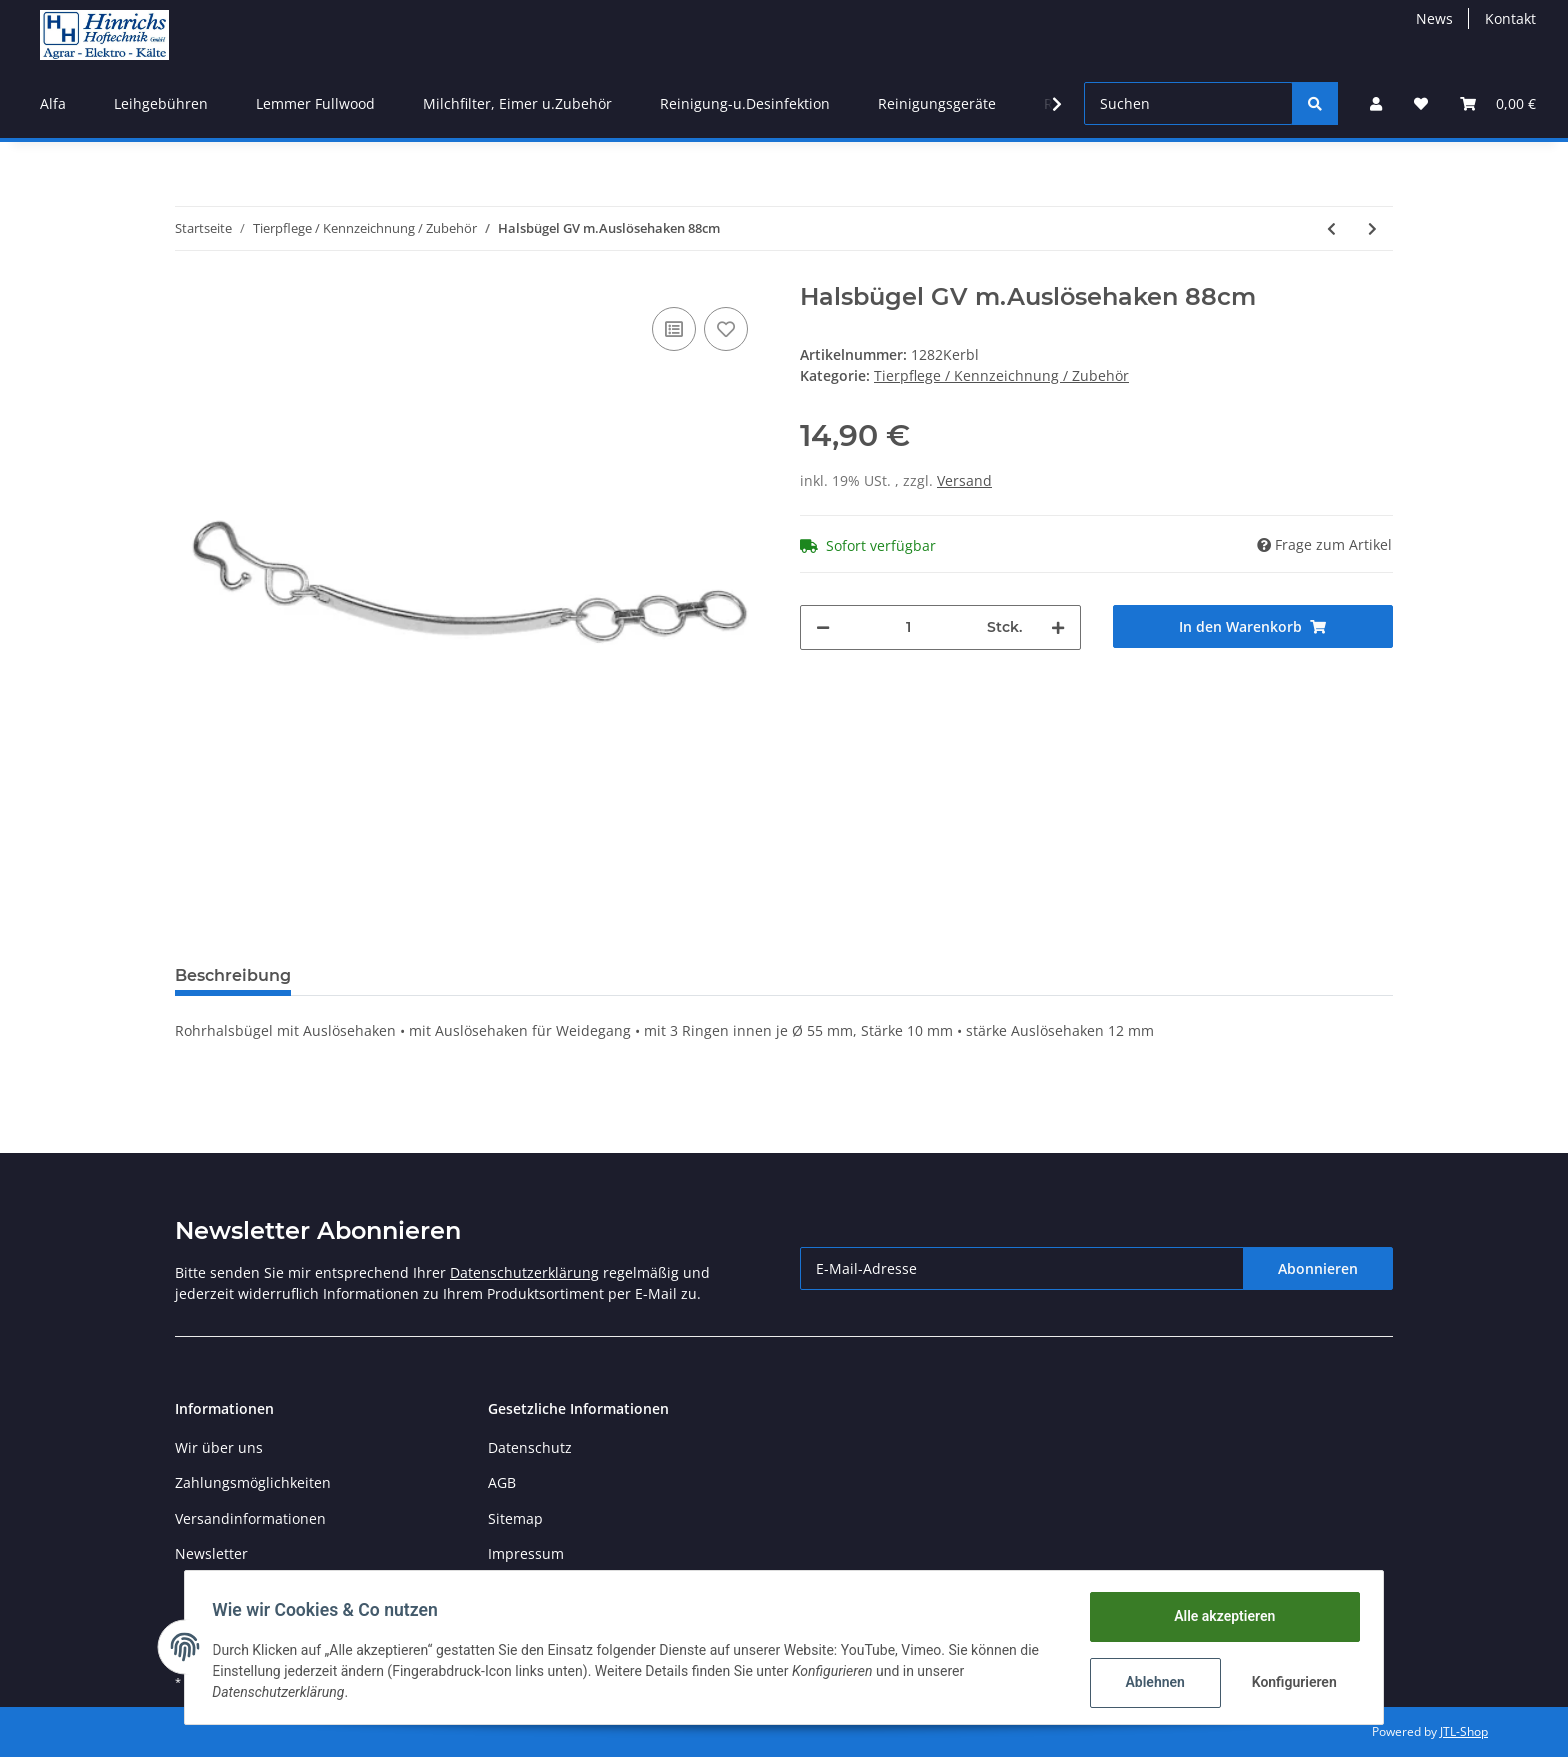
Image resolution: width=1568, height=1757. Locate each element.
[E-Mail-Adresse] (1022, 1268)
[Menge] (908, 627)
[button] (1376, 103)
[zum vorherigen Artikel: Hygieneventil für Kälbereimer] (1331, 228)
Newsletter (211, 1553)
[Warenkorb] (1498, 103)
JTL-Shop (1464, 1731)
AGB (502, 1482)
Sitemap (515, 1518)
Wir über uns (219, 1447)
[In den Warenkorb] (1253, 626)
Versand (964, 480)
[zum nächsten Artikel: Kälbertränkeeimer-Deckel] (1372, 228)
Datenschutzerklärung (524, 1272)
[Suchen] (1188, 103)
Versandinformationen (250, 1518)
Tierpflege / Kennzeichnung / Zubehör (1001, 375)
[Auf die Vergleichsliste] (674, 329)
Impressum (526, 1553)
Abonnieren (1318, 1268)
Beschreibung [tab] (233, 975)
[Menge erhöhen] (1058, 627)
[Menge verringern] (823, 627)
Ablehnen (1150, 1682)
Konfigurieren (1291, 1682)
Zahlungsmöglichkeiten (253, 1482)
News (1434, 18)
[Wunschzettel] (1421, 103)
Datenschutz (530, 1447)
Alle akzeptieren (1219, 1616)
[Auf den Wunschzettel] (726, 329)
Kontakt (1510, 18)
